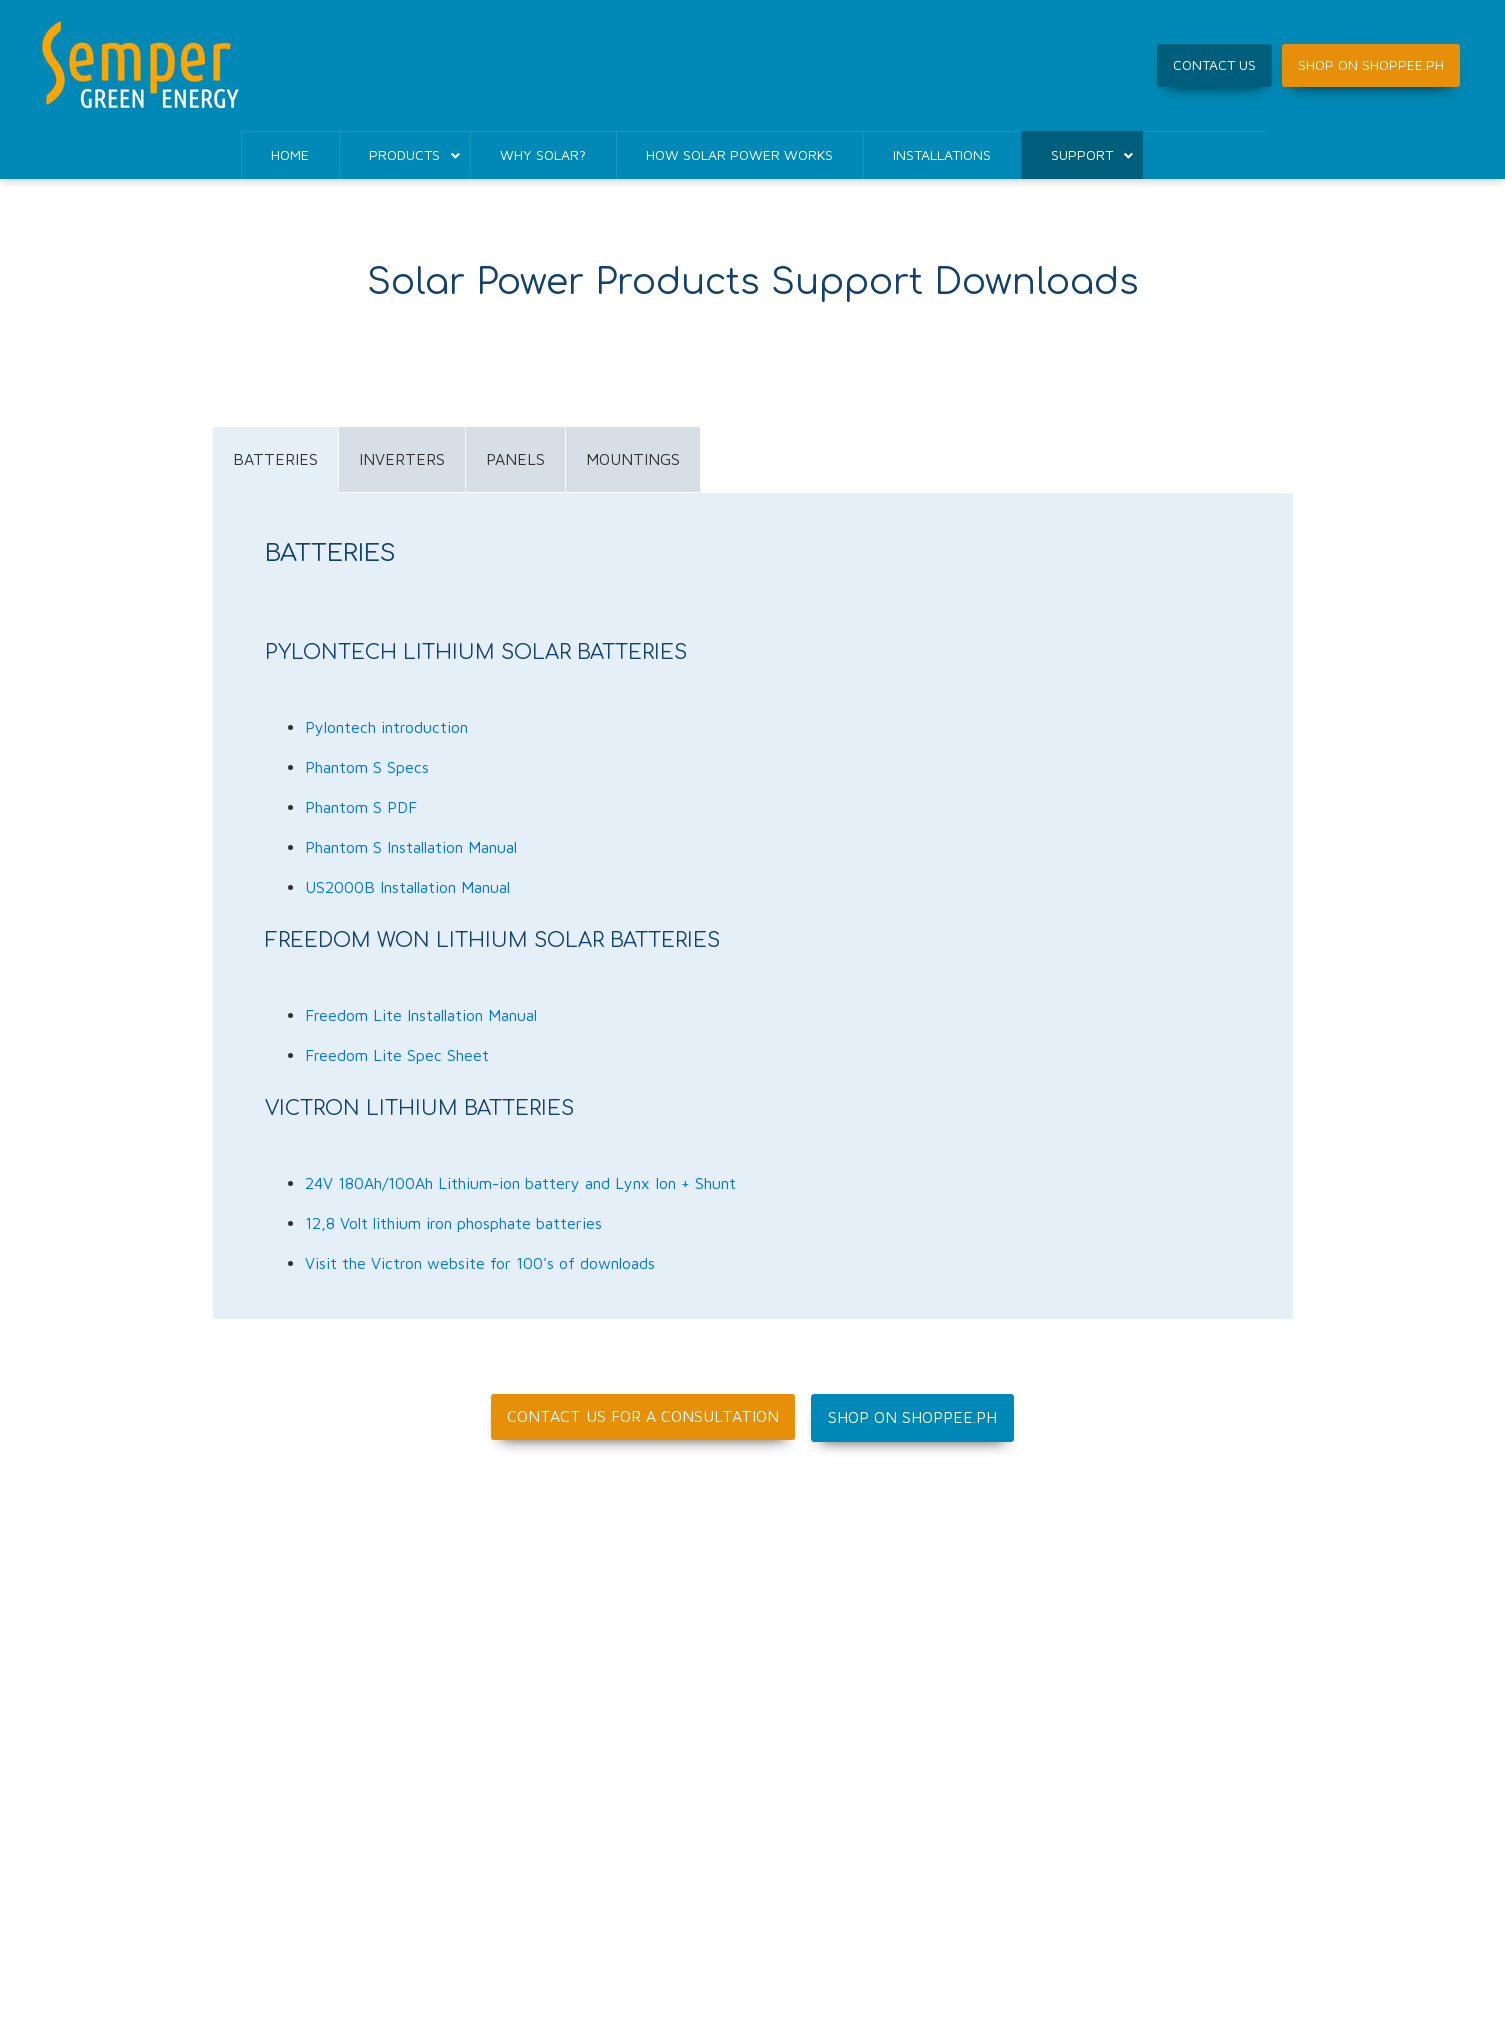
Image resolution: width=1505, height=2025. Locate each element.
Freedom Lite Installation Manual (421, 1015)
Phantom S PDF (361, 807)
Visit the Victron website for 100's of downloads (480, 1263)
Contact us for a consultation (643, 1416)
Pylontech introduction (386, 727)
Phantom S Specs (367, 767)
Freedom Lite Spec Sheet (397, 1055)
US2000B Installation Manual (407, 887)
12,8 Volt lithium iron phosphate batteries (453, 1223)
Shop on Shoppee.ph (912, 1417)
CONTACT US (1214, 64)
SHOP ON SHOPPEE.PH (1371, 64)
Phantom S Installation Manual (411, 847)
